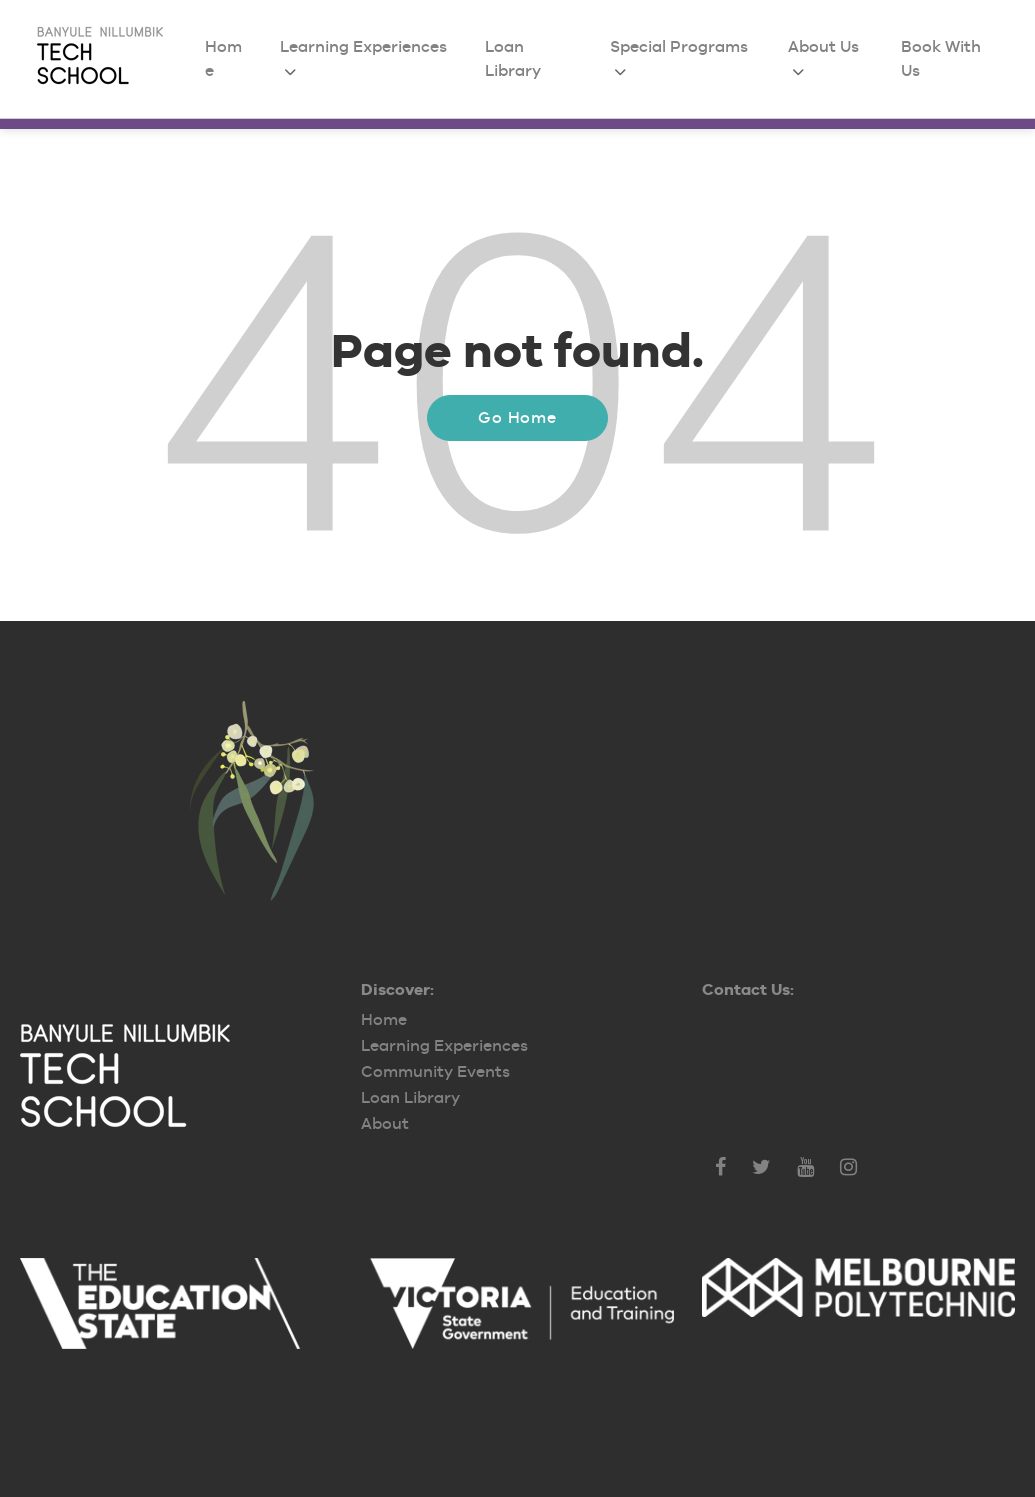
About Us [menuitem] (823, 46)
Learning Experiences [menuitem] (363, 46)
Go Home (517, 417)
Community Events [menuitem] (435, 1071)
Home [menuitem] (384, 1019)
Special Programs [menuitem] (679, 46)
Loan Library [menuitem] (410, 1097)
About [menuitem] (385, 1123)
